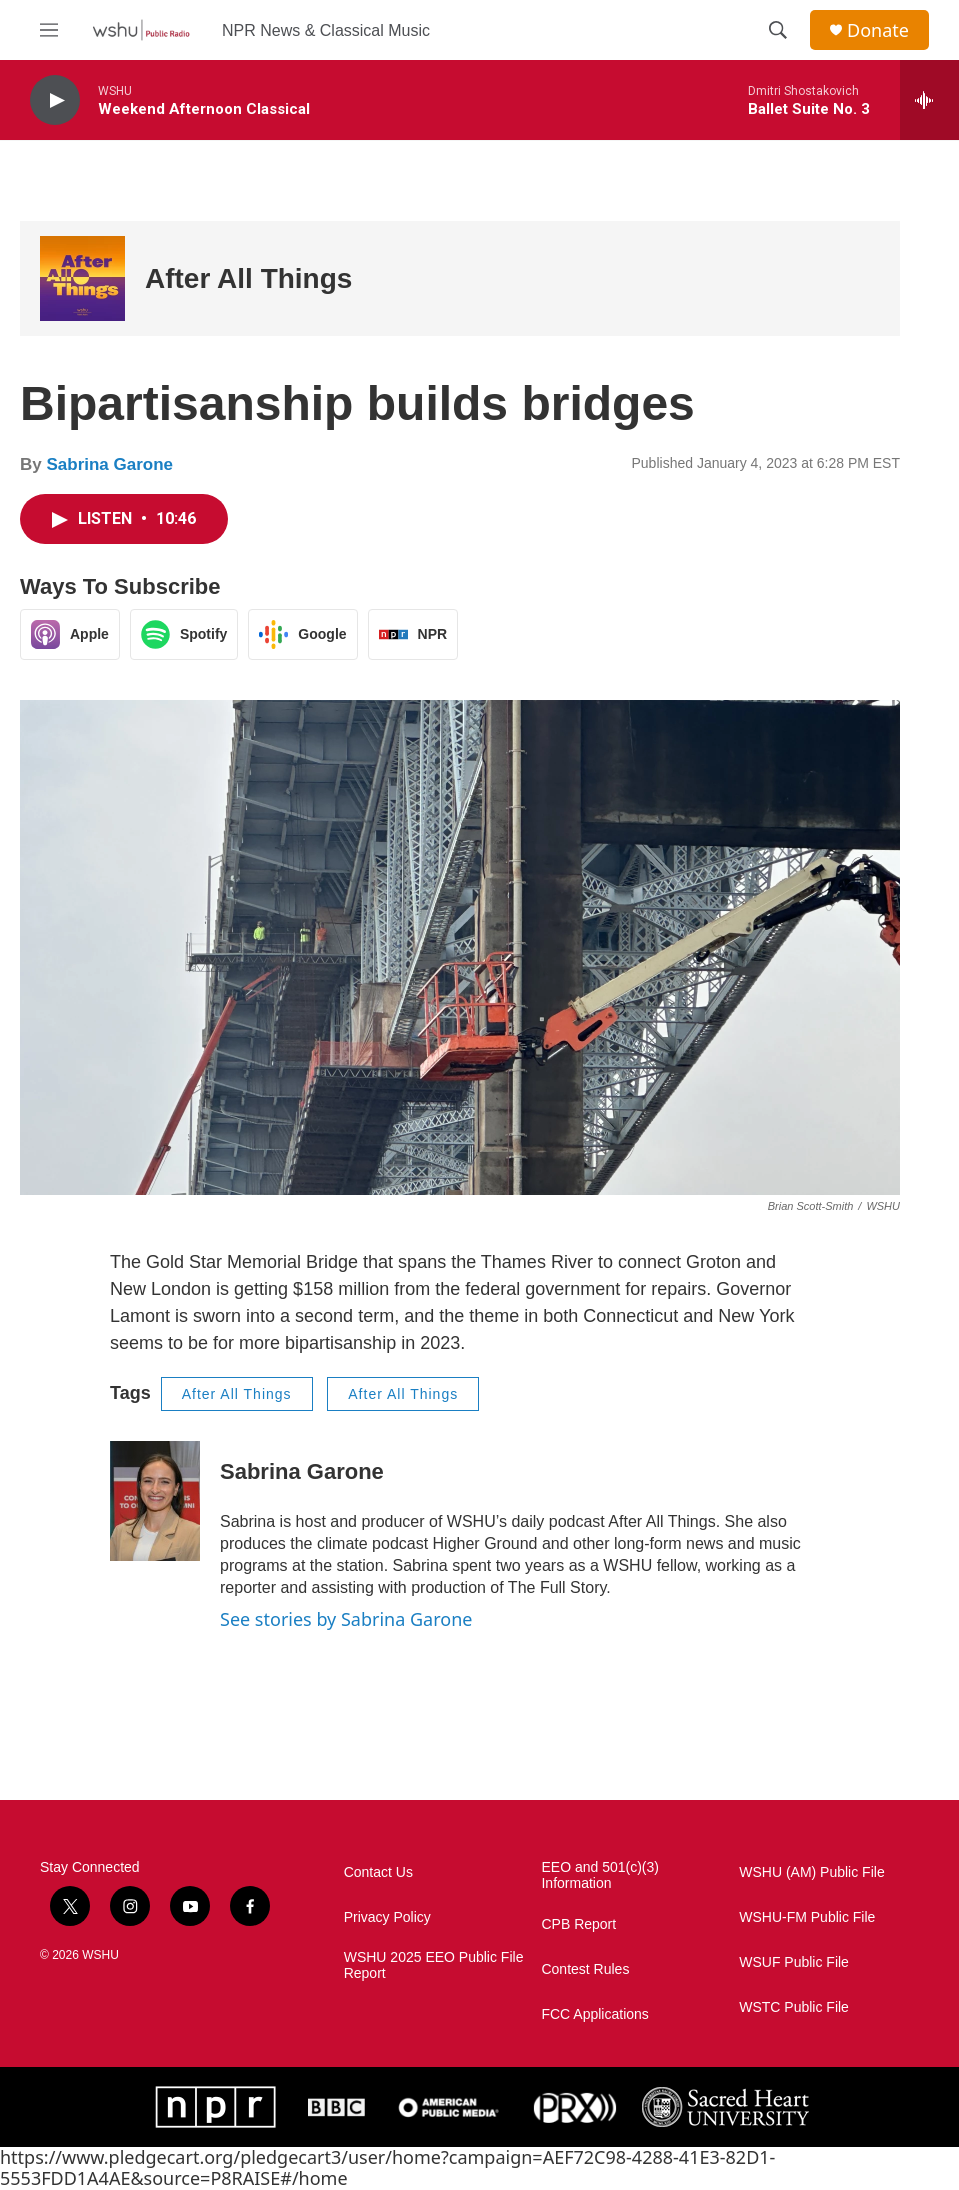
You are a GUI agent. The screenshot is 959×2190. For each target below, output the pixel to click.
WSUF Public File (794, 1962)
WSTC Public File (794, 2007)
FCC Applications (594, 2014)
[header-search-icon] (778, 30)
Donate (878, 30)
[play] (55, 100)
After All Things (248, 278)
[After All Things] (82, 278)
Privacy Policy (387, 1917)
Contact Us (378, 1872)
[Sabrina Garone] (155, 1501)
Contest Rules (585, 1969)
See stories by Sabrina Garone (346, 1619)
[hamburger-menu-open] (49, 30)
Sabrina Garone (109, 464)
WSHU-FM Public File (807, 1917)
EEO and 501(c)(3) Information (600, 1875)
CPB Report (578, 1924)
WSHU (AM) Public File (811, 1872)
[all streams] (929, 100)
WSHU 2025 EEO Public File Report (434, 1965)
